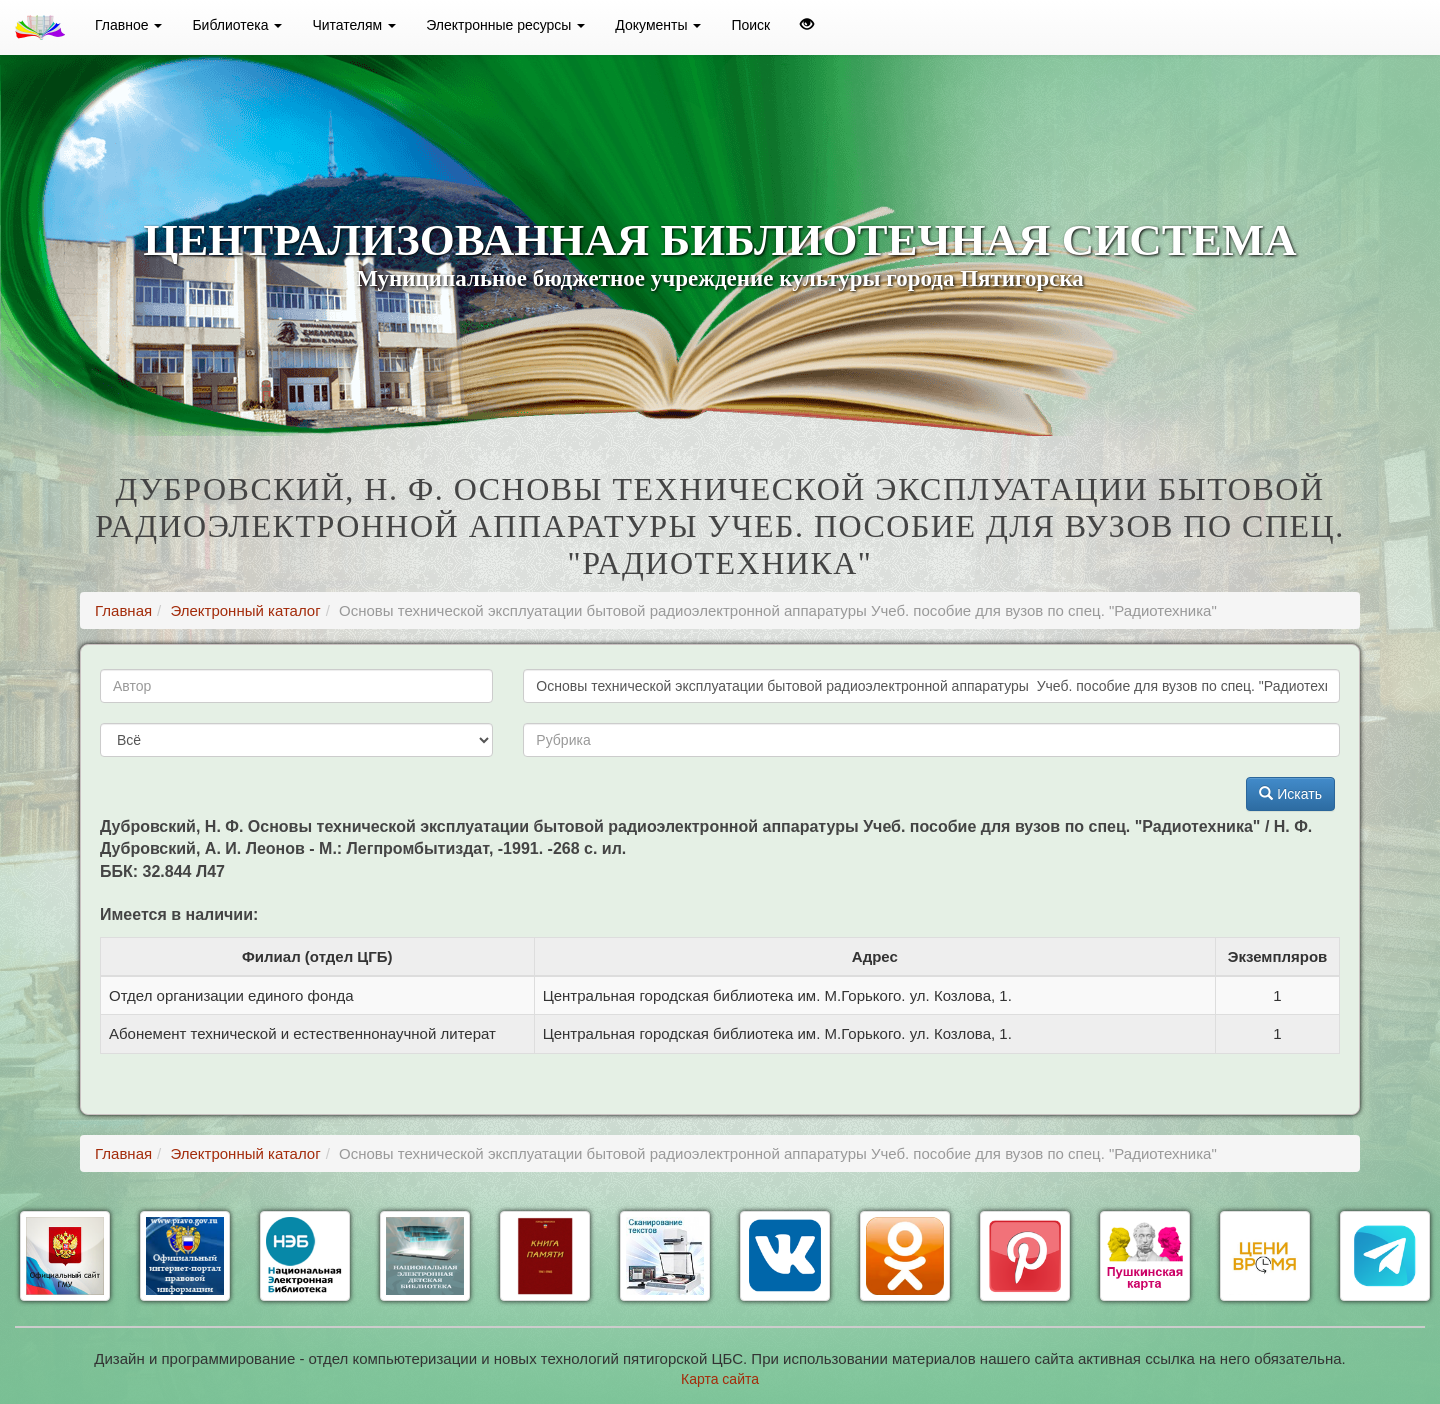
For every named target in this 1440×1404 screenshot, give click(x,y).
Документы (658, 25)
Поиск (750, 25)
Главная (123, 610)
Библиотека (237, 25)
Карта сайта (720, 1379)
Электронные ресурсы (505, 25)
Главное (128, 25)
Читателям (354, 25)
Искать (1290, 794)
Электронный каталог (245, 610)
